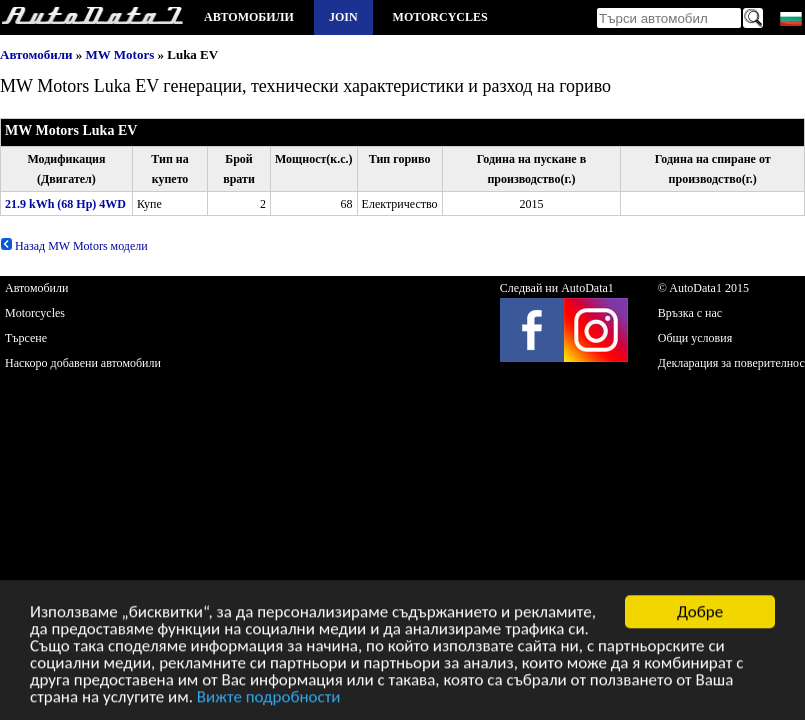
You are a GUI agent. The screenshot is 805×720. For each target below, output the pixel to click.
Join (343, 17)
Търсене (26, 338)
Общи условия (695, 338)
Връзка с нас (690, 313)
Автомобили (249, 17)
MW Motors (120, 54)
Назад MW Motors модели (74, 246)
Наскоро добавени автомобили (83, 363)
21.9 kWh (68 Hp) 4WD (65, 204)
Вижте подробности (269, 698)
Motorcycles (440, 17)
